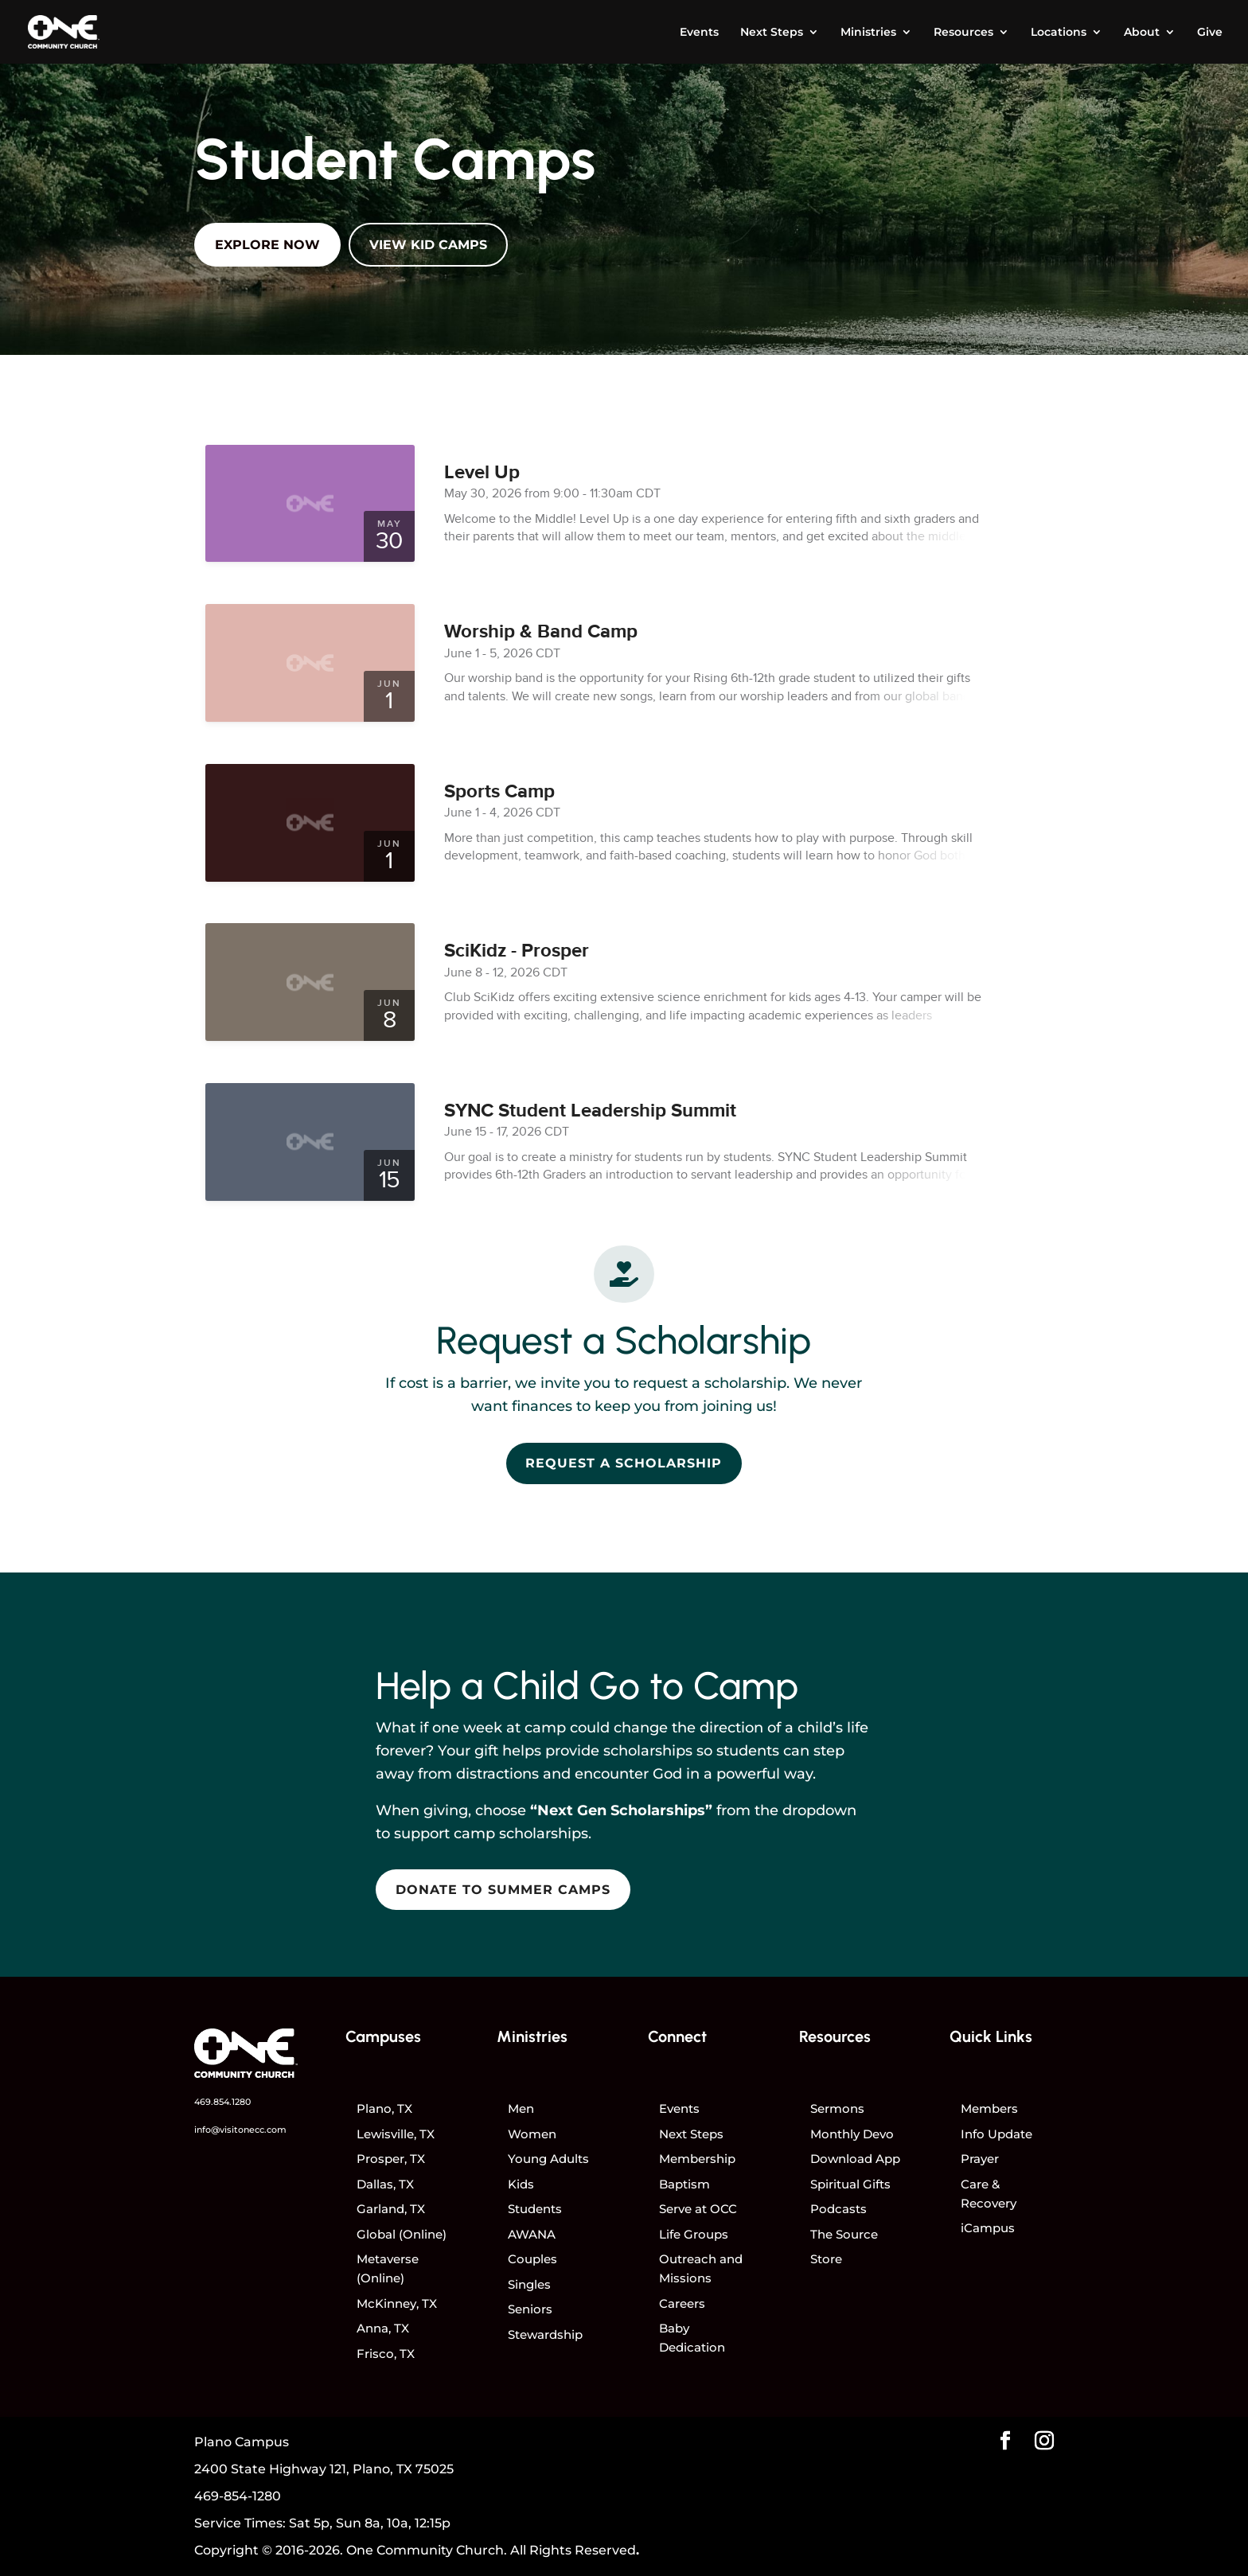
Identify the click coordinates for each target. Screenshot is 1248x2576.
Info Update (996, 2133)
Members (989, 2108)
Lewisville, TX (396, 2133)
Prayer (980, 2158)
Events (699, 32)
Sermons (837, 2108)
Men (521, 2108)
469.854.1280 (222, 2101)
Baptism (684, 2184)
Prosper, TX (391, 2158)
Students (535, 2208)
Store (826, 2258)
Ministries (868, 32)
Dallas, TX (385, 2184)
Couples (532, 2258)
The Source (844, 2234)
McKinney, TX (397, 2303)
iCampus (988, 2227)
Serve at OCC (698, 2208)
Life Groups (693, 2234)
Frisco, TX (386, 2353)
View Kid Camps (428, 244)
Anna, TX (383, 2328)
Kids (521, 2184)
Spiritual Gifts (850, 2184)
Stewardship (545, 2334)
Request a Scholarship (623, 1463)
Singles (529, 2284)
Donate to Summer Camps (503, 1889)
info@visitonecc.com (240, 2129)
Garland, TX (391, 2208)
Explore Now (267, 244)
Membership (697, 2158)
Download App (855, 2158)
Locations (1058, 32)
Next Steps (771, 32)
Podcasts (838, 2208)
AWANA (532, 2234)
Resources (963, 32)
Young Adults (548, 2158)
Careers (682, 2303)
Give (1210, 32)
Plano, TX (384, 2108)
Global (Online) (402, 2234)
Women (532, 2133)
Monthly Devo (852, 2133)
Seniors (530, 2309)
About (1142, 32)
